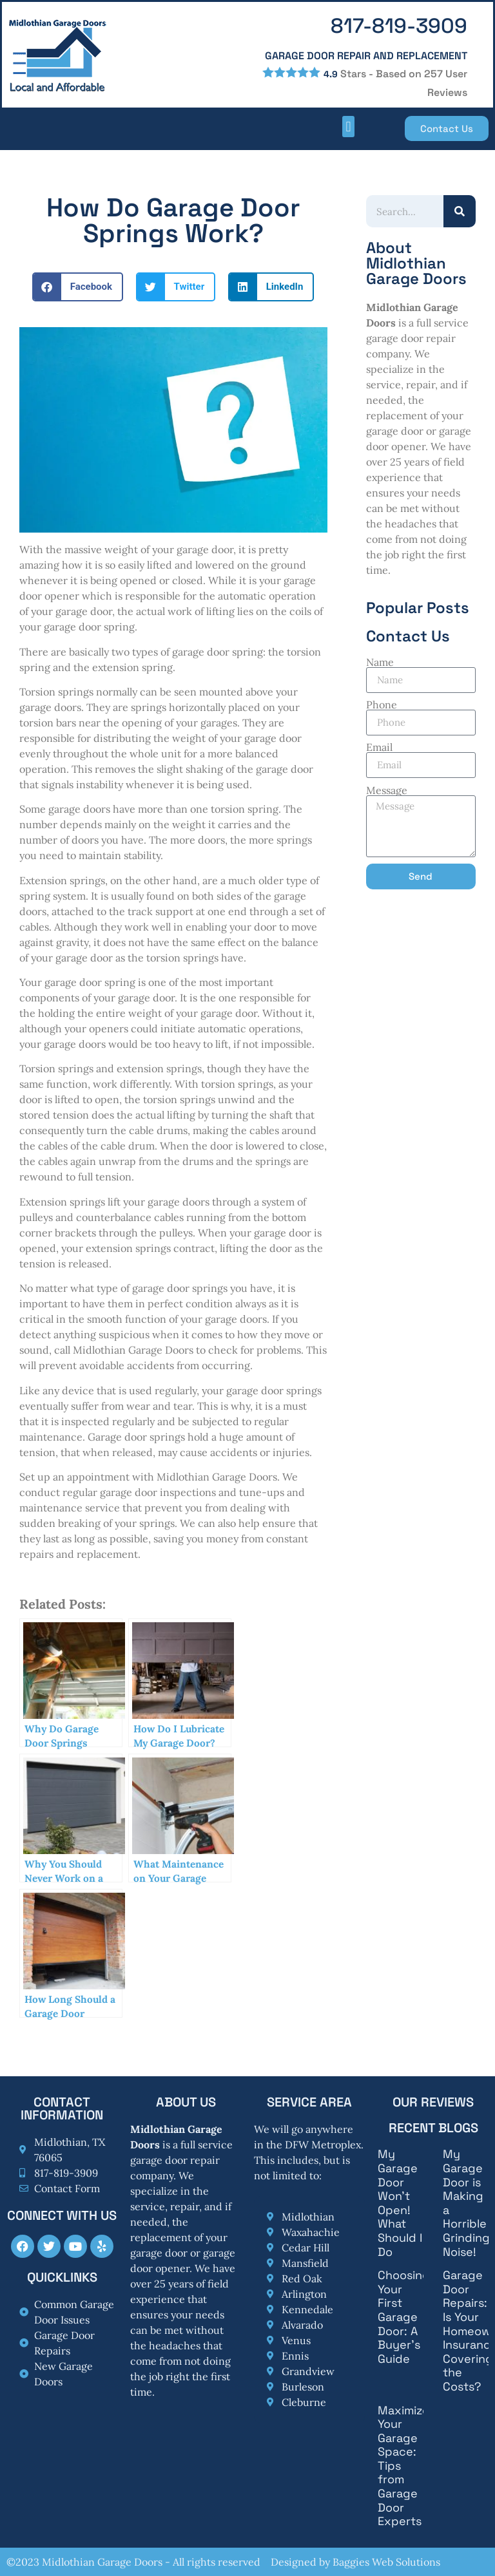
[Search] (459, 211)
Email (379, 747)
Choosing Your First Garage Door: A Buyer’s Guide (404, 2317)
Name (380, 662)
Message (386, 790)
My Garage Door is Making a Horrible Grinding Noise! (466, 2202)
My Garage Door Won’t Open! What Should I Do (400, 2202)
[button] (348, 126)
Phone (381, 704)
